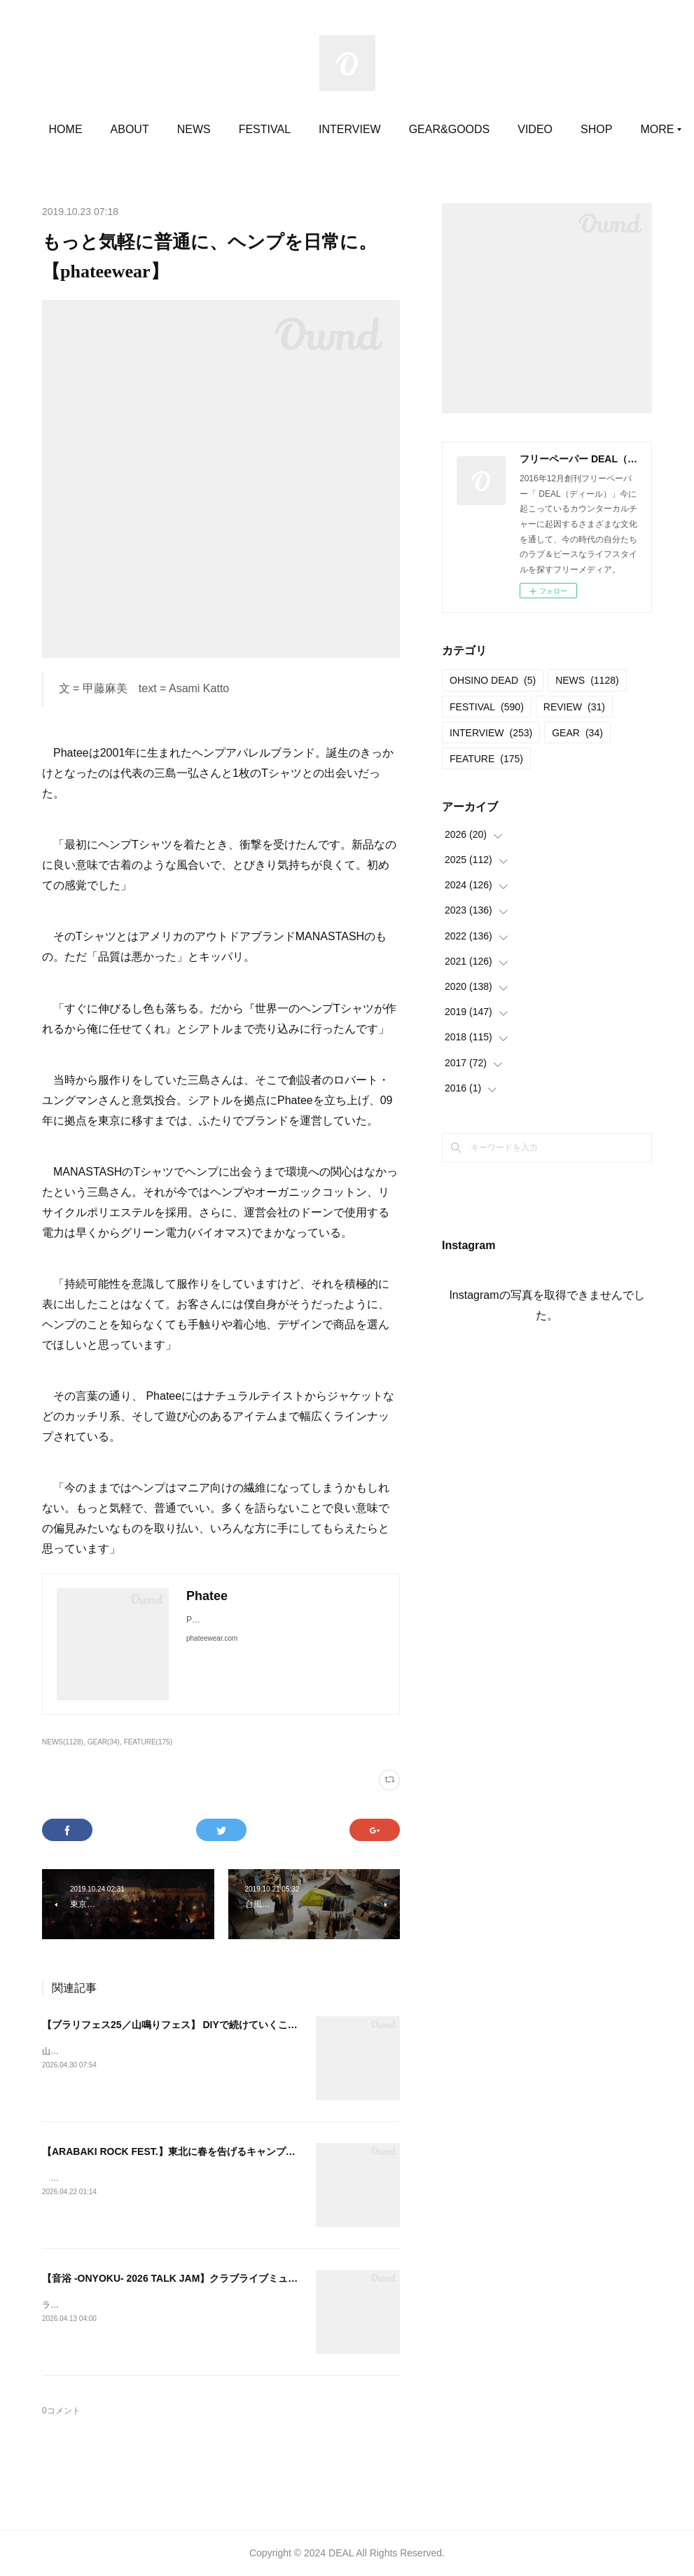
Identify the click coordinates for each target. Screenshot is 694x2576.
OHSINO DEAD (493, 680)
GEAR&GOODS (492, 129)
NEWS (237, 129)
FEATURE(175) (148, 1742)
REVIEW (574, 706)
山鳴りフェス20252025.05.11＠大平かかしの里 (131, 2051)
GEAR (577, 732)
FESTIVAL (307, 129)
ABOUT (172, 129)
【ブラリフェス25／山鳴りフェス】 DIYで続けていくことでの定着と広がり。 (214, 2024)
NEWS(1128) (62, 1742)
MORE (578, 129)
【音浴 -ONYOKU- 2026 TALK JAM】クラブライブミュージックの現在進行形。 (219, 2278)
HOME (108, 129)
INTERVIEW (393, 129)
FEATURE (486, 758)
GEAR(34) (104, 1742)
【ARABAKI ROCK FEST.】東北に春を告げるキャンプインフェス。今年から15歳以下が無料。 (252, 2151)
